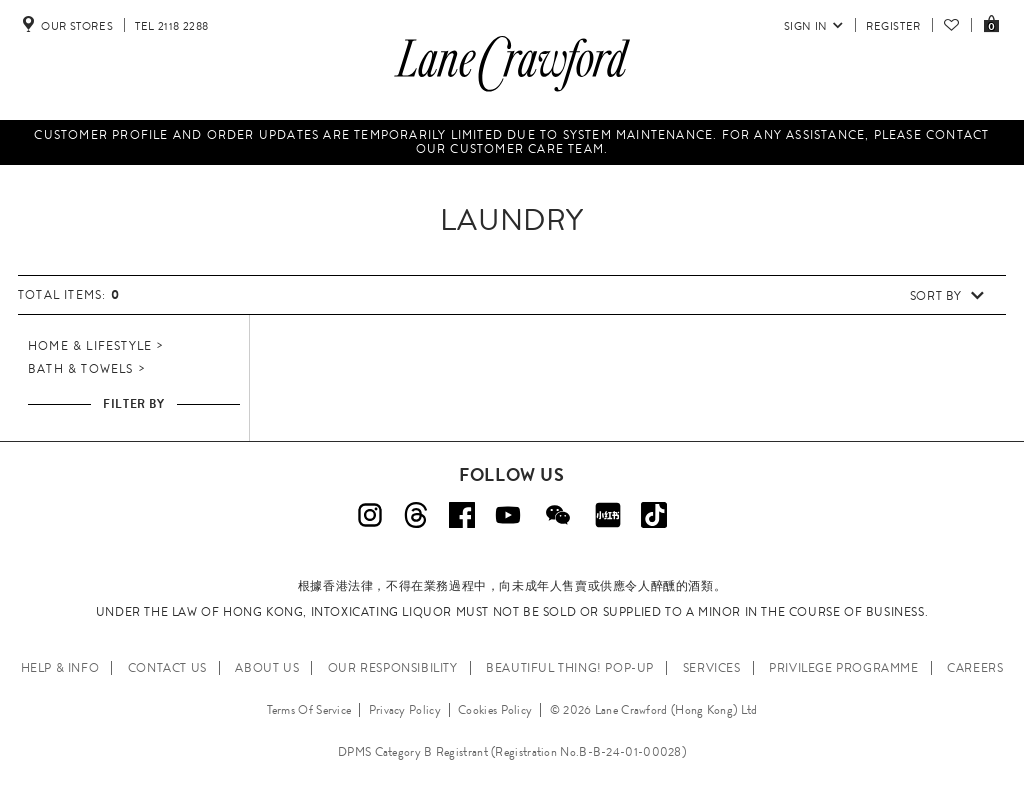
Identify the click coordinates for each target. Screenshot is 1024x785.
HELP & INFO (60, 668)
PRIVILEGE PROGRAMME (843, 668)
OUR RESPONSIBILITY (393, 668)
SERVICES (712, 668)
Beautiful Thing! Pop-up (570, 668)
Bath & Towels (81, 369)
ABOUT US (267, 668)
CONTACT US (167, 668)
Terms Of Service (309, 710)
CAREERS (975, 668)
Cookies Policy (495, 710)
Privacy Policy (405, 710)
